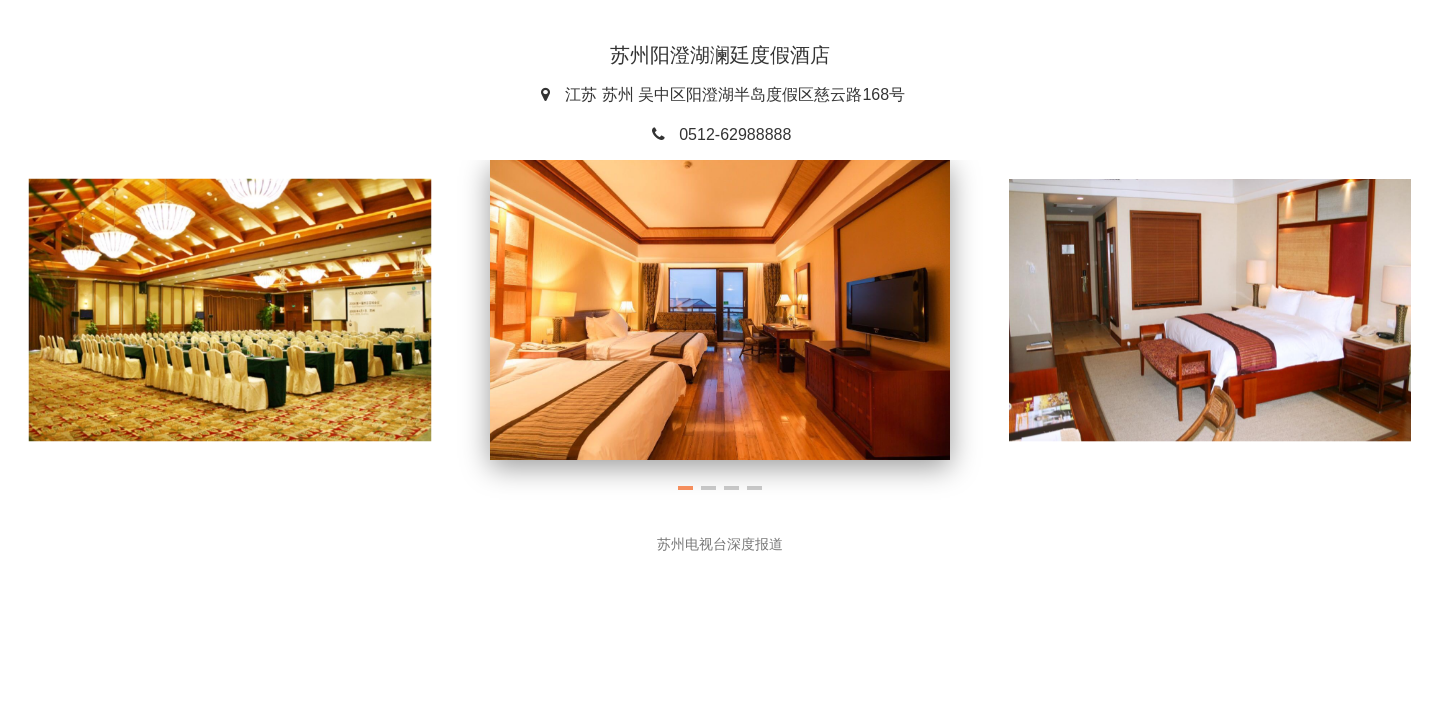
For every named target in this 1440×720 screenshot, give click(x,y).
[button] (685, 488)
